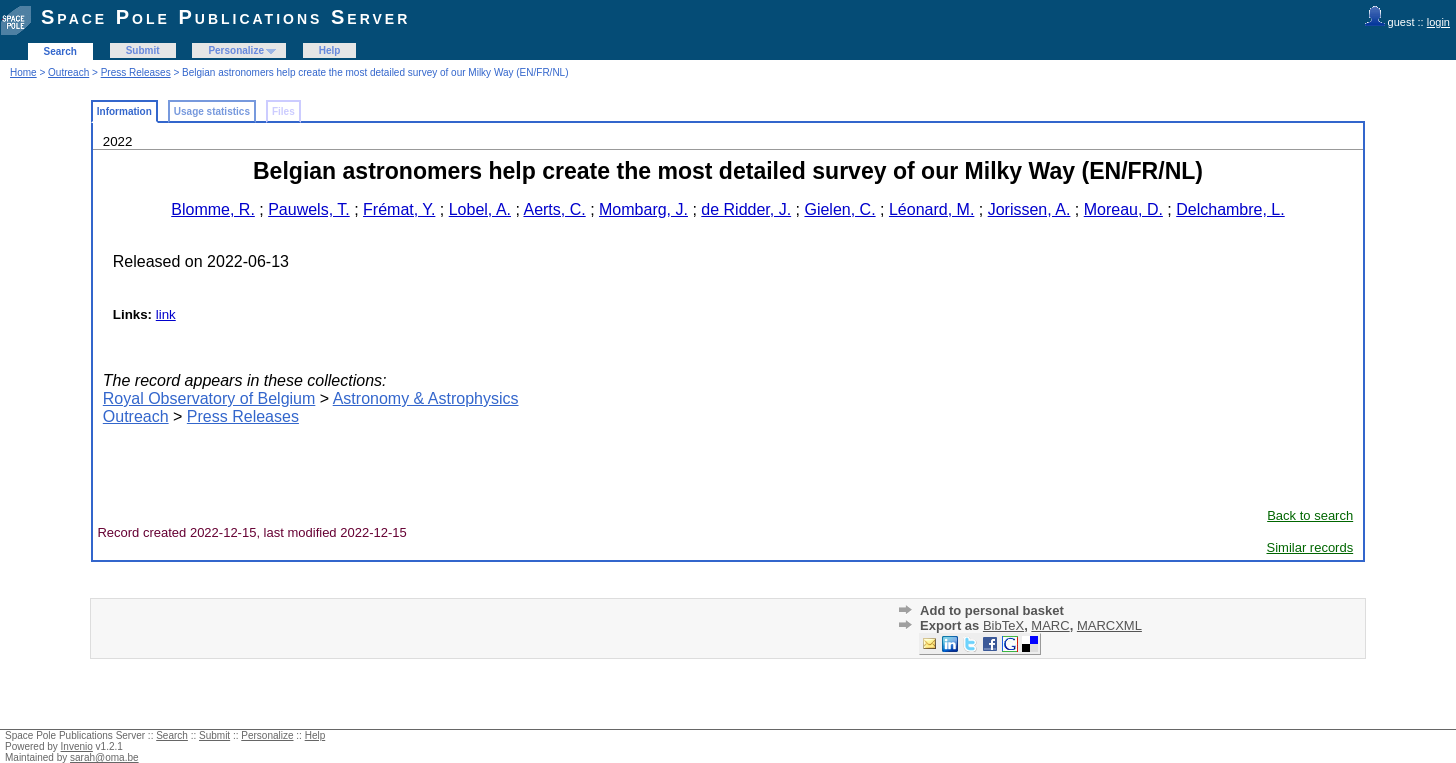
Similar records (1310, 547)
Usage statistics (212, 111)
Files (283, 111)
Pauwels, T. (309, 209)
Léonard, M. (931, 209)
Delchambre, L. (1230, 209)
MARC (1050, 625)
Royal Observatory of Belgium (209, 398)
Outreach (68, 72)
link (166, 314)
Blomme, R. (213, 209)
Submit (143, 50)
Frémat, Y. (399, 209)
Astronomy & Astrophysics (426, 398)
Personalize (236, 50)
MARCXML (1109, 625)
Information (124, 111)
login (1438, 22)
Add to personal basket (992, 610)
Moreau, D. (1123, 209)
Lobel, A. (480, 209)
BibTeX (1003, 625)
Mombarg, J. (643, 209)
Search (60, 51)
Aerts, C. (554, 209)
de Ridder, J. (746, 209)
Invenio (77, 746)
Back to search (1310, 515)
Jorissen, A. (1029, 209)
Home (23, 72)
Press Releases (136, 72)
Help (330, 50)
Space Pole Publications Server (225, 17)
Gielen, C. (839, 209)
